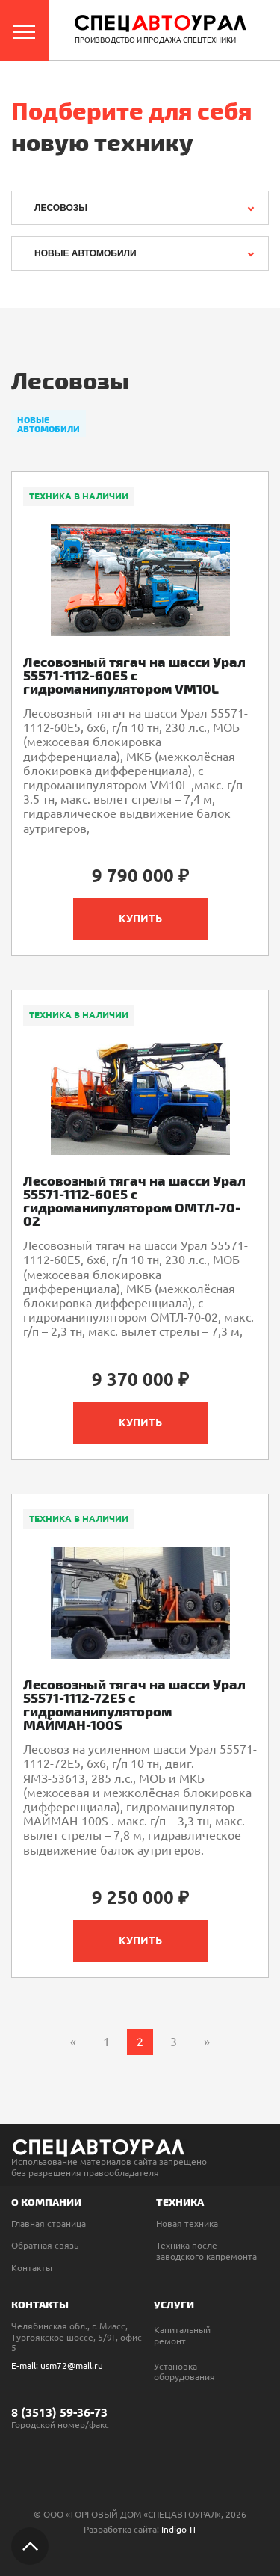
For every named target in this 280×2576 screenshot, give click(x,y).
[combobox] (140, 208)
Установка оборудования (184, 2371)
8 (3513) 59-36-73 (59, 2412)
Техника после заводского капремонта (206, 2250)
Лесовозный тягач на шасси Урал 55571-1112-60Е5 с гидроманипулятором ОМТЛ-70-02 (134, 1200)
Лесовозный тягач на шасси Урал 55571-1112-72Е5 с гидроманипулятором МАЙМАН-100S (134, 1704)
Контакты (31, 2268)
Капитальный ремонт (182, 2335)
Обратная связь (44, 2245)
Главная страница (48, 2223)
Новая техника (187, 2223)
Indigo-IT (179, 2529)
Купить (140, 919)
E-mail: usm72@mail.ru (57, 2365)
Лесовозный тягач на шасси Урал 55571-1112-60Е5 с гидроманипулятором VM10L (134, 675)
